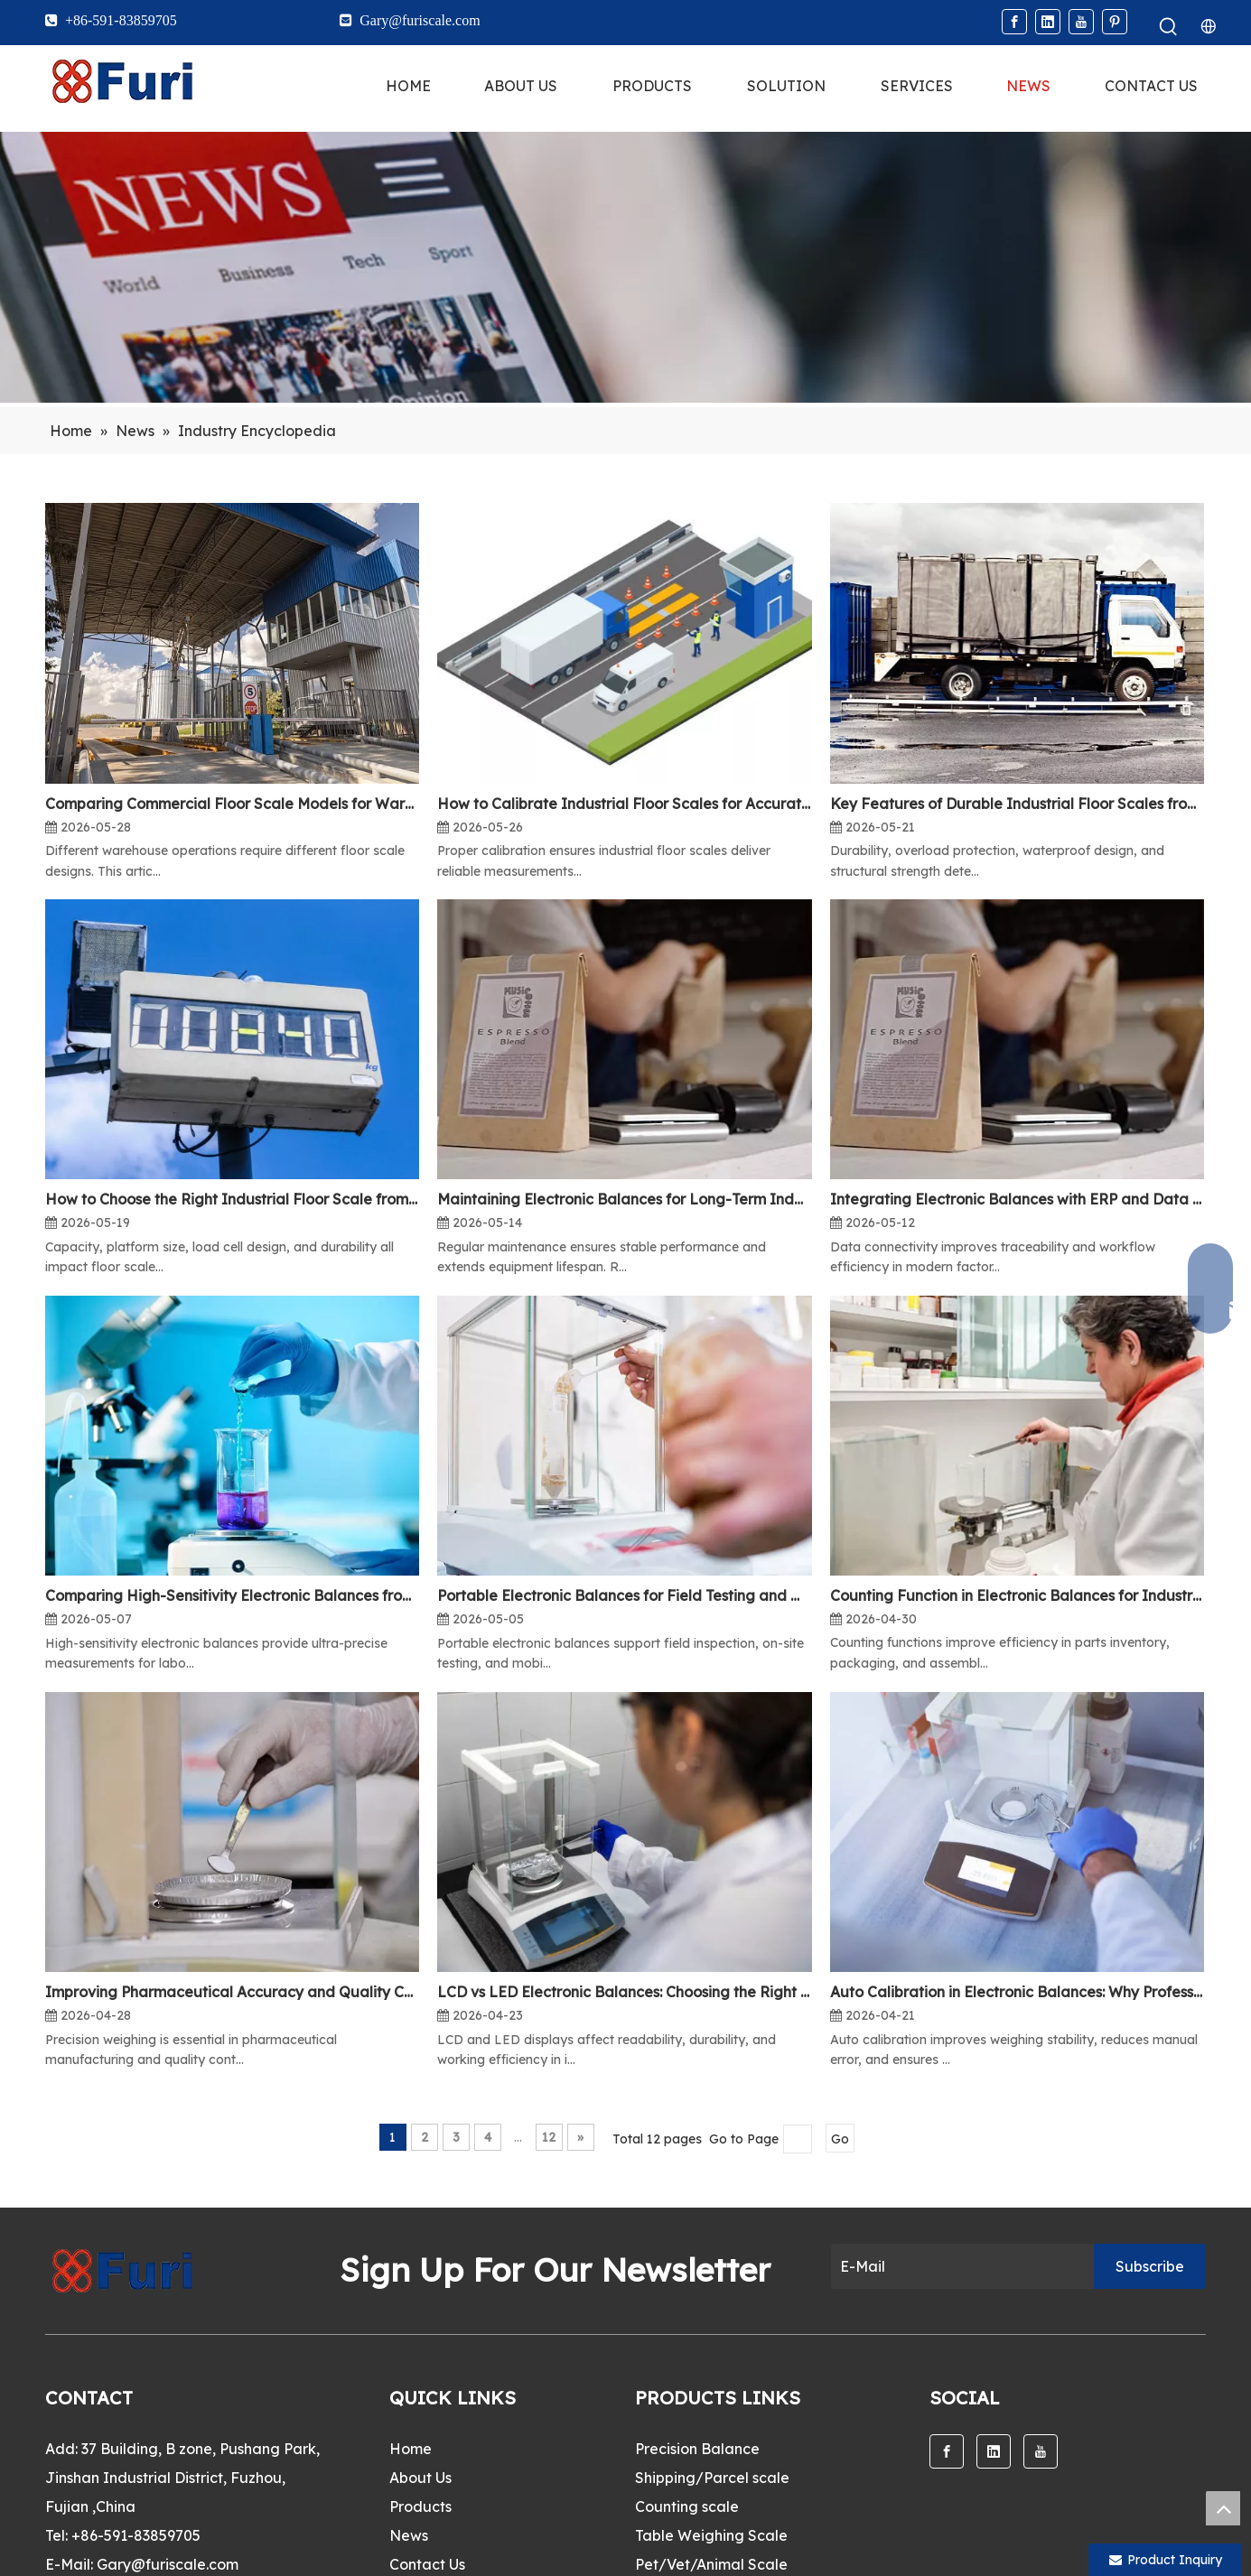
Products (420, 2506)
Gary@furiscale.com (167, 2564)
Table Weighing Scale (711, 2535)
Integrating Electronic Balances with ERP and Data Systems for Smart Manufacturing (1017, 1199)
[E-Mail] (958, 2266)
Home (410, 2449)
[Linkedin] (1047, 21)
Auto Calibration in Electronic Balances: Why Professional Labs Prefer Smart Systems (1017, 1992)
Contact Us (427, 2564)
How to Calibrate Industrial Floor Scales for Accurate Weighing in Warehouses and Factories (624, 804)
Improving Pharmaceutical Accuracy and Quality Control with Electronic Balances (232, 1992)
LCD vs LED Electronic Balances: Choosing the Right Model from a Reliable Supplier (624, 1992)
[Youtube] (1081, 21)
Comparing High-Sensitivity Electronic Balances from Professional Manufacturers (232, 1595)
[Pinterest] (1114, 21)
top (1223, 2508)
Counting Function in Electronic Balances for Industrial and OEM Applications (1017, 1595)
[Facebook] (1014, 21)
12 (548, 2137)
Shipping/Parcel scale (712, 2478)
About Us (420, 2478)
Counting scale (687, 2506)
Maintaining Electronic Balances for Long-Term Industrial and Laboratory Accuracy (624, 1199)
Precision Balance (697, 2449)
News (408, 2535)
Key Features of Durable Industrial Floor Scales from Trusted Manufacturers (1017, 804)
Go (840, 2139)
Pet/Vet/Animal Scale (711, 2564)
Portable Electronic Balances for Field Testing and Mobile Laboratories (624, 1595)
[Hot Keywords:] (1169, 27)
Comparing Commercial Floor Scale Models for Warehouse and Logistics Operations (232, 804)
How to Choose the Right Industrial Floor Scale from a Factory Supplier (232, 1199)
